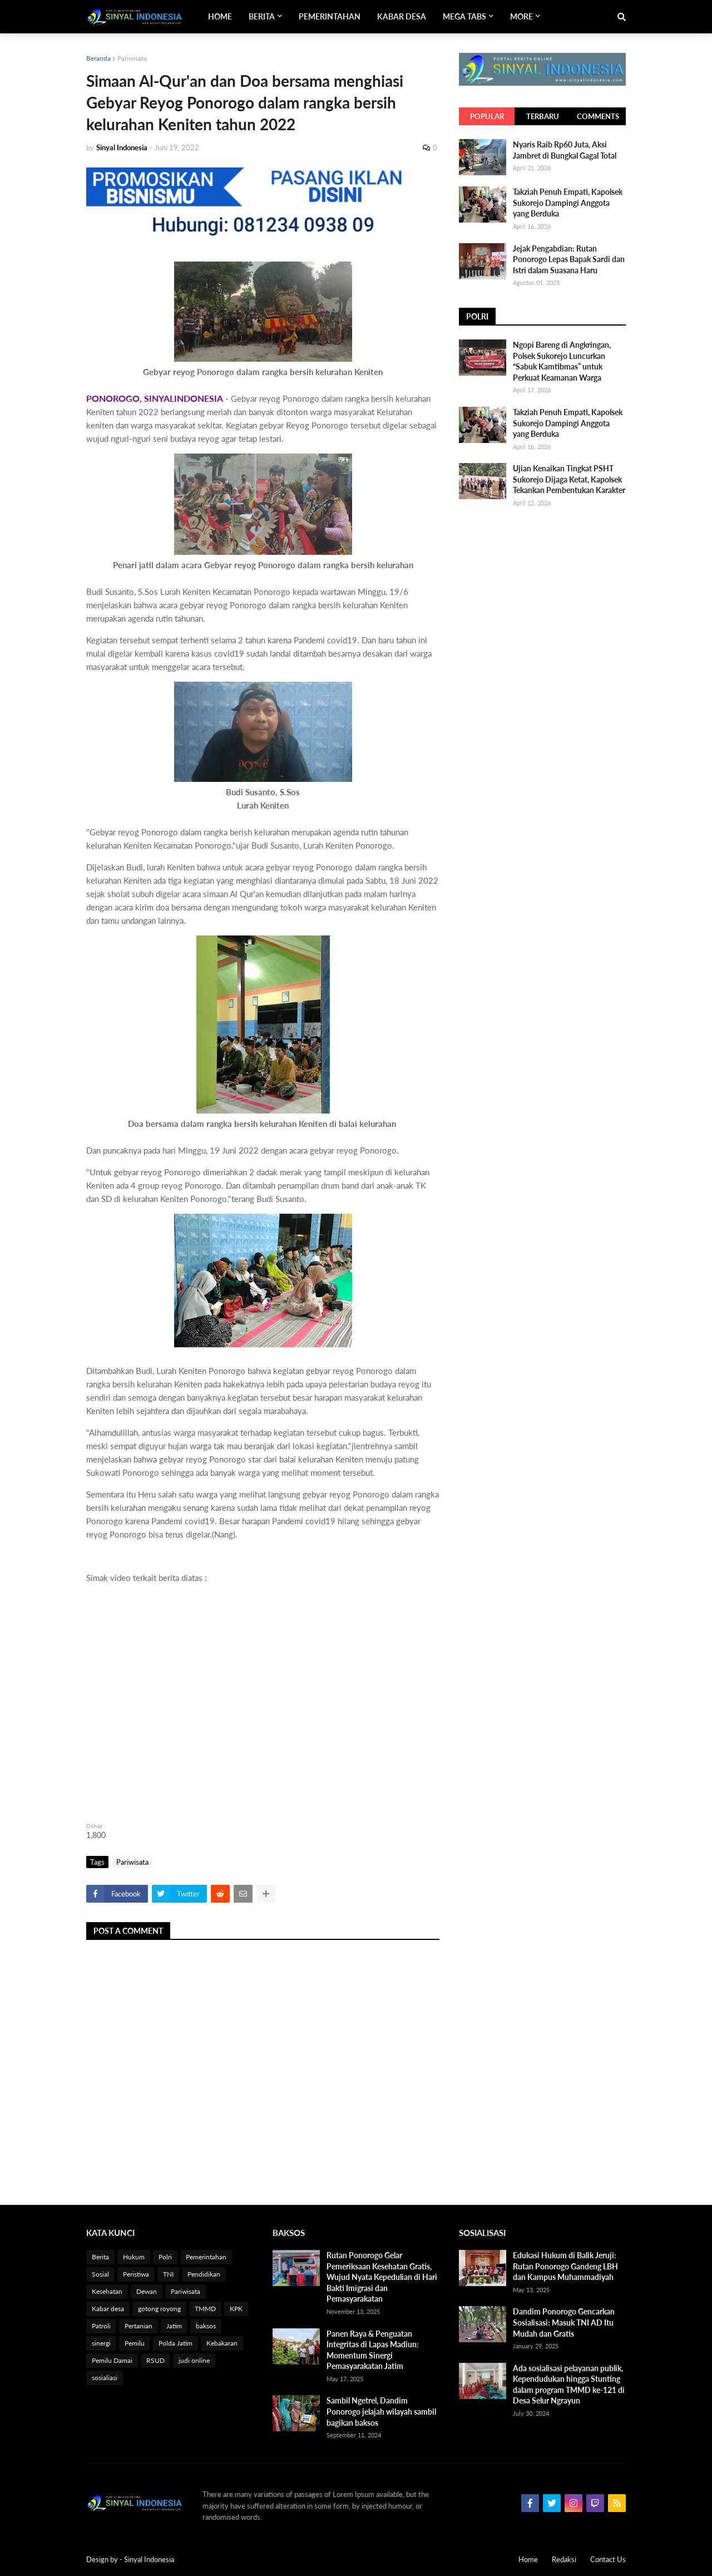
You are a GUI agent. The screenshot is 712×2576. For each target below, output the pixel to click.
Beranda (98, 58)
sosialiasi (104, 2377)
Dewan (146, 2291)
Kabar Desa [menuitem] (401, 16)
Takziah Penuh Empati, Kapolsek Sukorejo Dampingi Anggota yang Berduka (567, 202)
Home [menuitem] (220, 16)
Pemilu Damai (112, 2360)
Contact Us (608, 2559)
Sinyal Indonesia (149, 2559)
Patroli (101, 2326)
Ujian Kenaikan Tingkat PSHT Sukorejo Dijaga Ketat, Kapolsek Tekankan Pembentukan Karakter (569, 479)
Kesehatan (107, 2291)
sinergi (101, 2343)
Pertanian (138, 2326)
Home (528, 2559)
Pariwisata (132, 58)
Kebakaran (222, 2343)
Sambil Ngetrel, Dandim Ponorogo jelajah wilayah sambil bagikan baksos (381, 2411)
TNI (168, 2274)
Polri (165, 2257)
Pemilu (135, 2343)
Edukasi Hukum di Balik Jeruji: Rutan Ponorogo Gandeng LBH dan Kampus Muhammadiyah (565, 2266)
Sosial (100, 2274)
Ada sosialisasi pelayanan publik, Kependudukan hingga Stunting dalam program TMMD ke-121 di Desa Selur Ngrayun (569, 2384)
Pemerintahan (206, 2257)
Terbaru (542, 116)
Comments (598, 116)
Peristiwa (136, 2274)
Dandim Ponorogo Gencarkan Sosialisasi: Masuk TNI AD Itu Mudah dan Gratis (564, 2322)
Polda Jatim (175, 2343)
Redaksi (564, 2559)
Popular (487, 116)
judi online (194, 2360)
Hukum (134, 2257)
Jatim (174, 2326)
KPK (236, 2308)
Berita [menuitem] (262, 16)
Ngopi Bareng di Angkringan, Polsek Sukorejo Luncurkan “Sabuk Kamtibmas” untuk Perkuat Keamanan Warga (562, 361)
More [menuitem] (521, 16)
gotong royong (159, 2308)
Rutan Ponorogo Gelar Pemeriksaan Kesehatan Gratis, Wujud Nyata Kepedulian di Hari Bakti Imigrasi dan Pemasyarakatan (382, 2276)
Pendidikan (203, 2274)
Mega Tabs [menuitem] (464, 16)
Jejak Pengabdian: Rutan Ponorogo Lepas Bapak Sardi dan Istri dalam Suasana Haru (569, 259)
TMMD (205, 2308)
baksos (206, 2326)
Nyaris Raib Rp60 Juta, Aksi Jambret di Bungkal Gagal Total (564, 150)
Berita (100, 2257)
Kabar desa (108, 2308)
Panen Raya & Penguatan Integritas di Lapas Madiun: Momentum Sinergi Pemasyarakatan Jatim (373, 2350)
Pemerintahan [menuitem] (329, 16)
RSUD (155, 2360)
